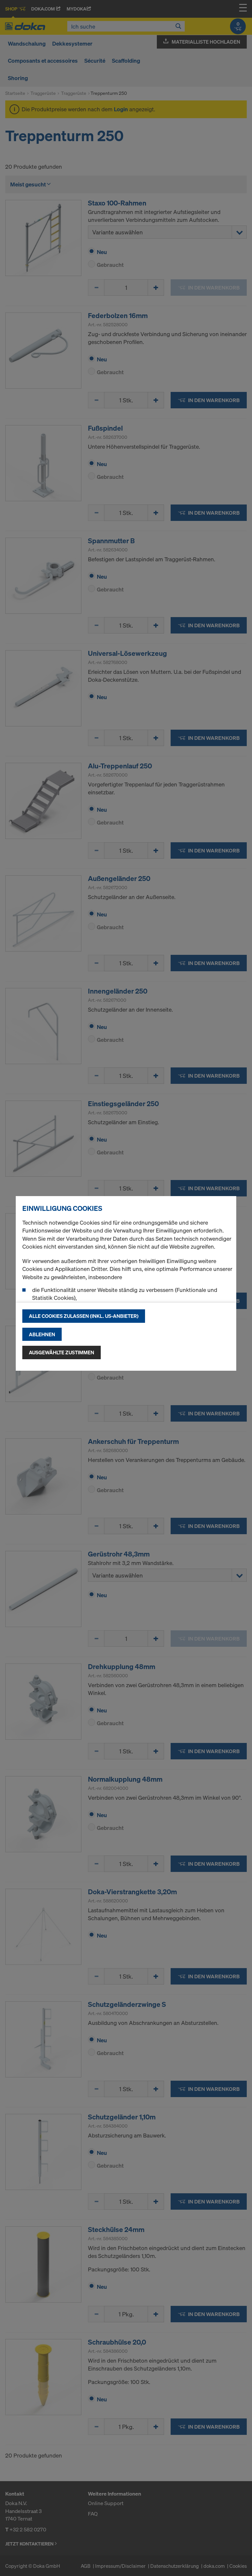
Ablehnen (42, 1334)
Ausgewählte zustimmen (61, 1352)
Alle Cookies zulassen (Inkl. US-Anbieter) (83, 1316)
